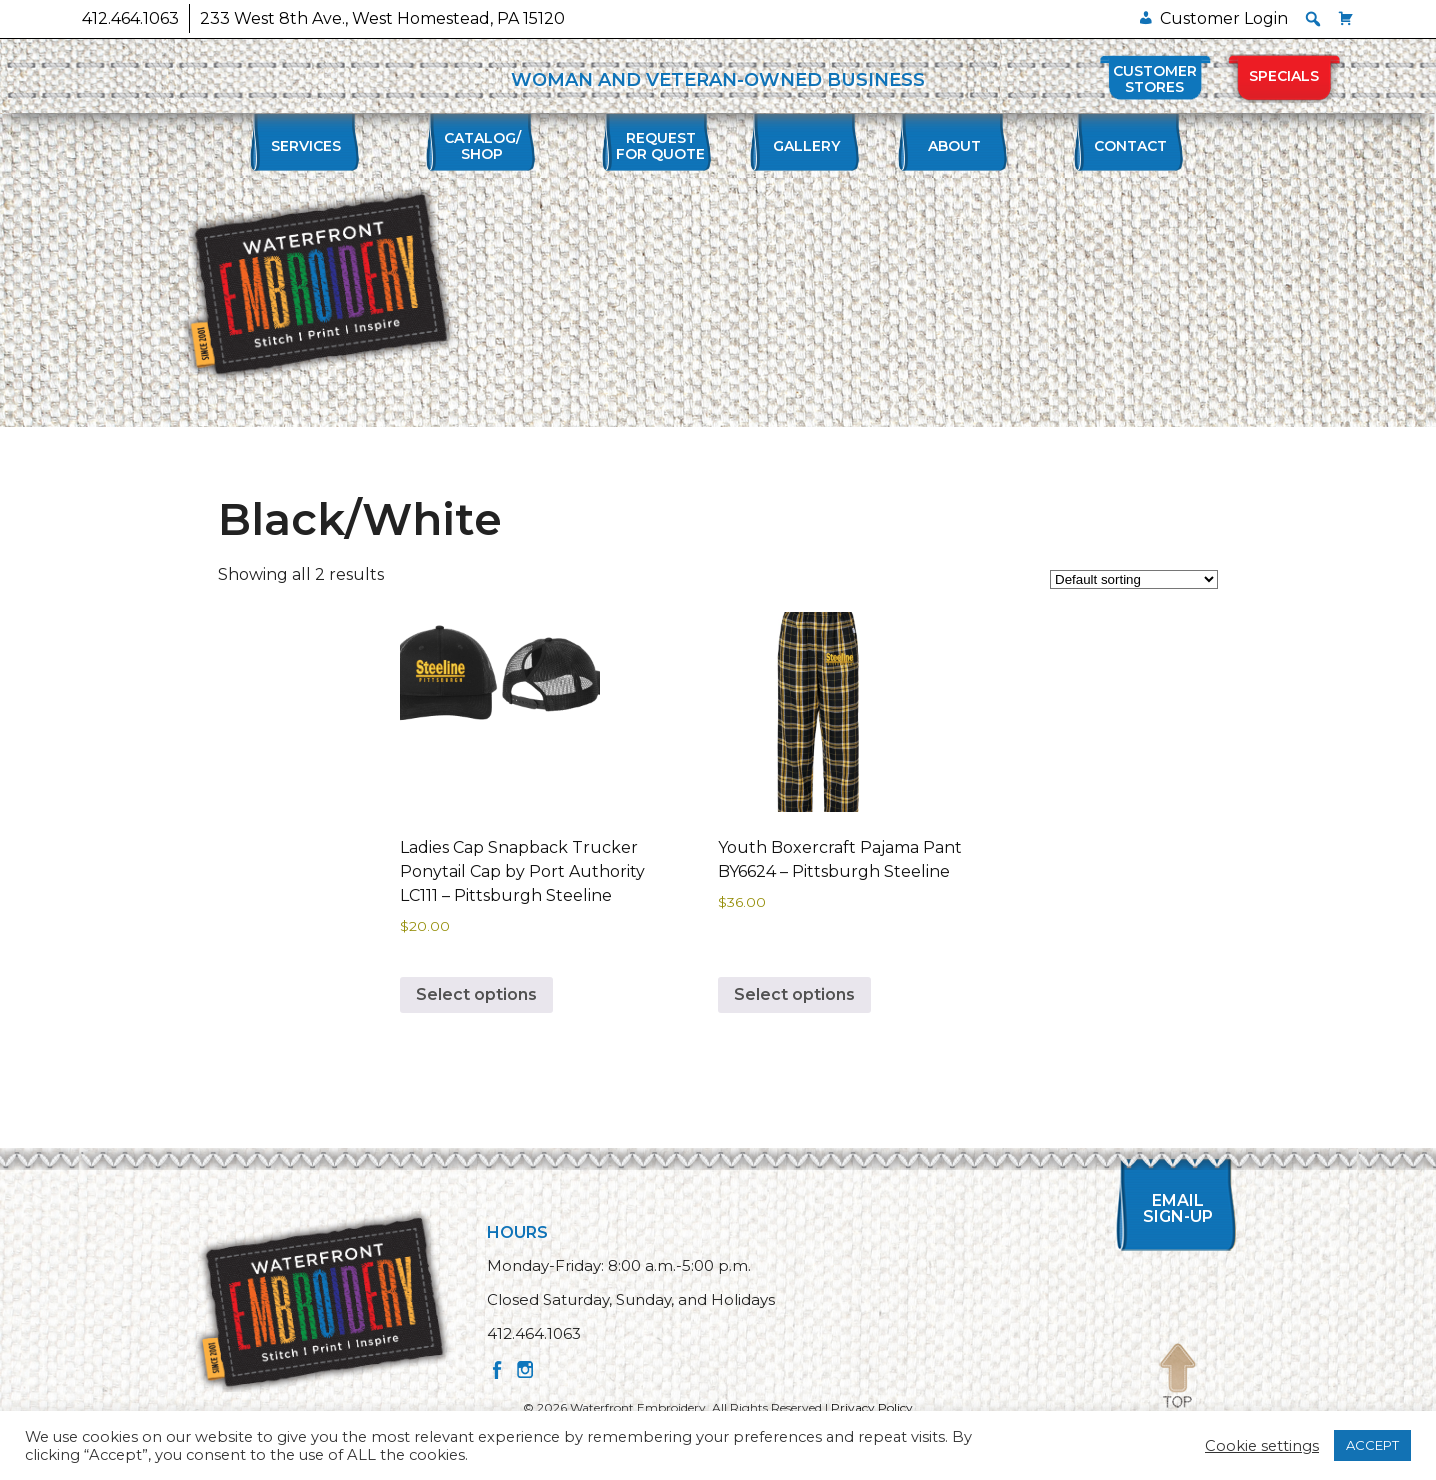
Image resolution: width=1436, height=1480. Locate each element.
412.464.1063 (130, 18)
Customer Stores (1155, 79)
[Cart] (1346, 18)
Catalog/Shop (482, 146)
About (954, 146)
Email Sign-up (1178, 1208)
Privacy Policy (872, 1407)
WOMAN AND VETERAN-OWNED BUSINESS (718, 80)
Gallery (806, 146)
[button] (1313, 19)
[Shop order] (1134, 579)
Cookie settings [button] (1262, 1446)
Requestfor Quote (660, 146)
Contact (1130, 146)
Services (306, 146)
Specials (1284, 76)
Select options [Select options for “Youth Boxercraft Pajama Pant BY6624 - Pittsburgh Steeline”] (794, 994)
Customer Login (1224, 18)
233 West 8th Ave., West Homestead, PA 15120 (382, 18)
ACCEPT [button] (1372, 1445)
